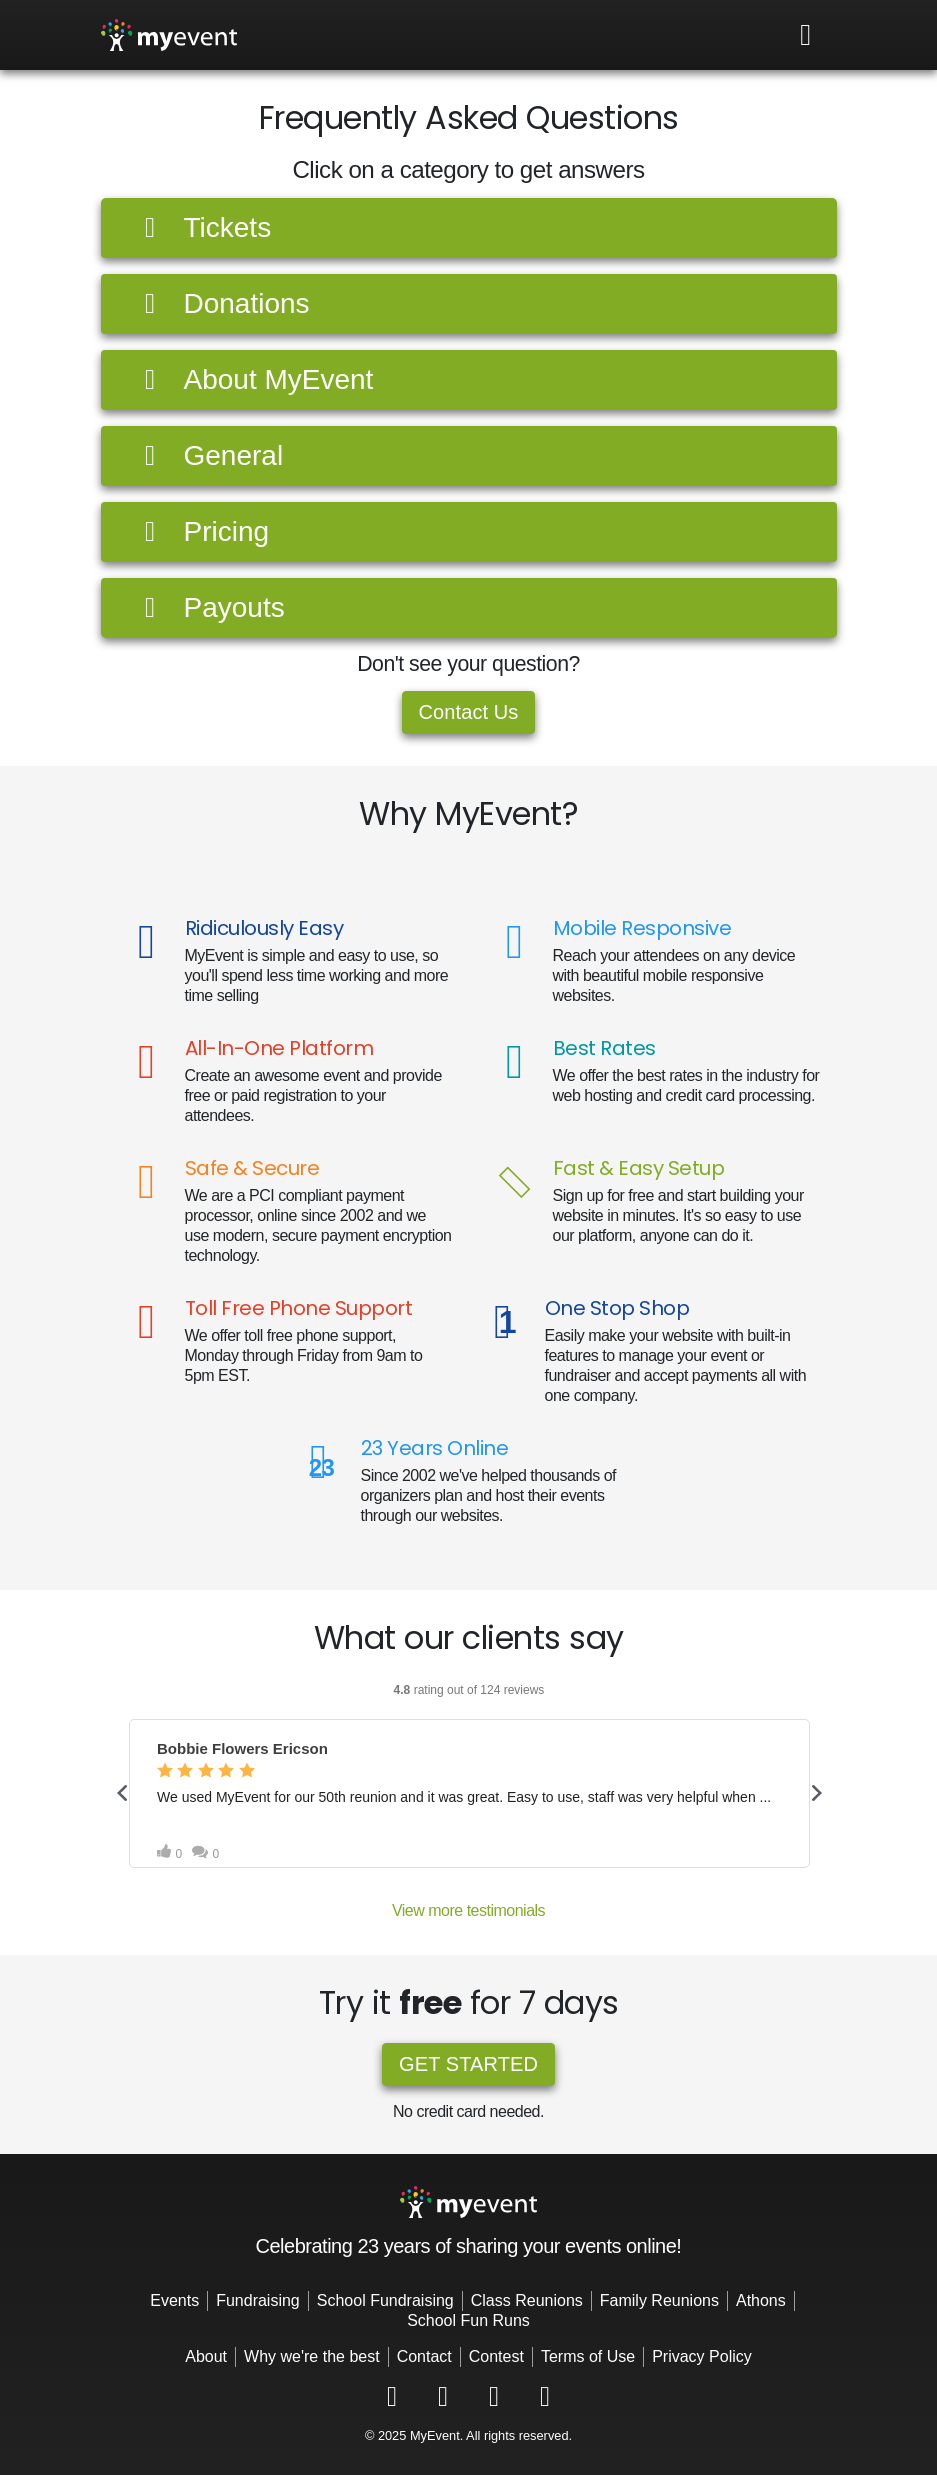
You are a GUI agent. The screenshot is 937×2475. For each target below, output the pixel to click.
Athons (761, 2300)
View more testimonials (468, 1910)
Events (174, 2300)
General (208, 455)
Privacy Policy (702, 2356)
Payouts (209, 607)
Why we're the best (312, 2356)
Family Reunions (659, 2300)
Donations (221, 303)
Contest (496, 2356)
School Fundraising (385, 2300)
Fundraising (258, 2300)
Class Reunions (527, 2300)
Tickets (202, 227)
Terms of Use (588, 2356)
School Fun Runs (468, 2320)
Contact (424, 2356)
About (206, 2356)
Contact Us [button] (469, 712)
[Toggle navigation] (806, 35)
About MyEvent (253, 379)
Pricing (201, 531)
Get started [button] (468, 2064)
